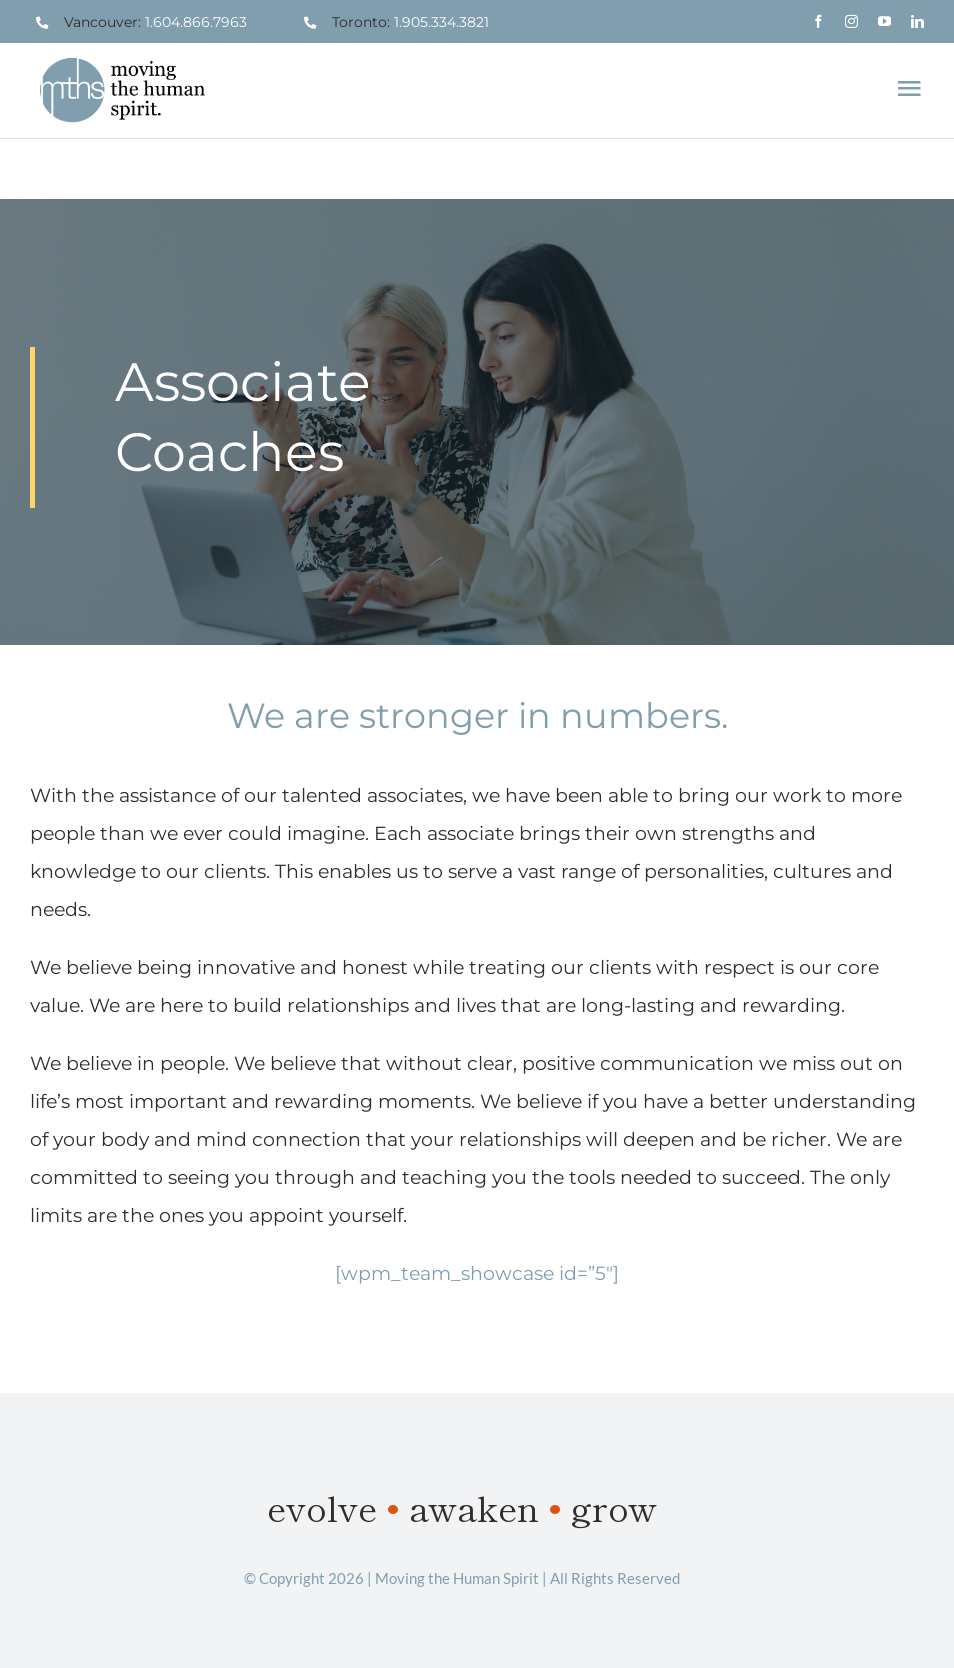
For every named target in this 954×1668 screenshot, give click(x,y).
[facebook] (818, 21)
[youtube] (884, 21)
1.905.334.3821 (441, 22)
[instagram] (851, 21)
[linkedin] (917, 21)
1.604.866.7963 (196, 22)
